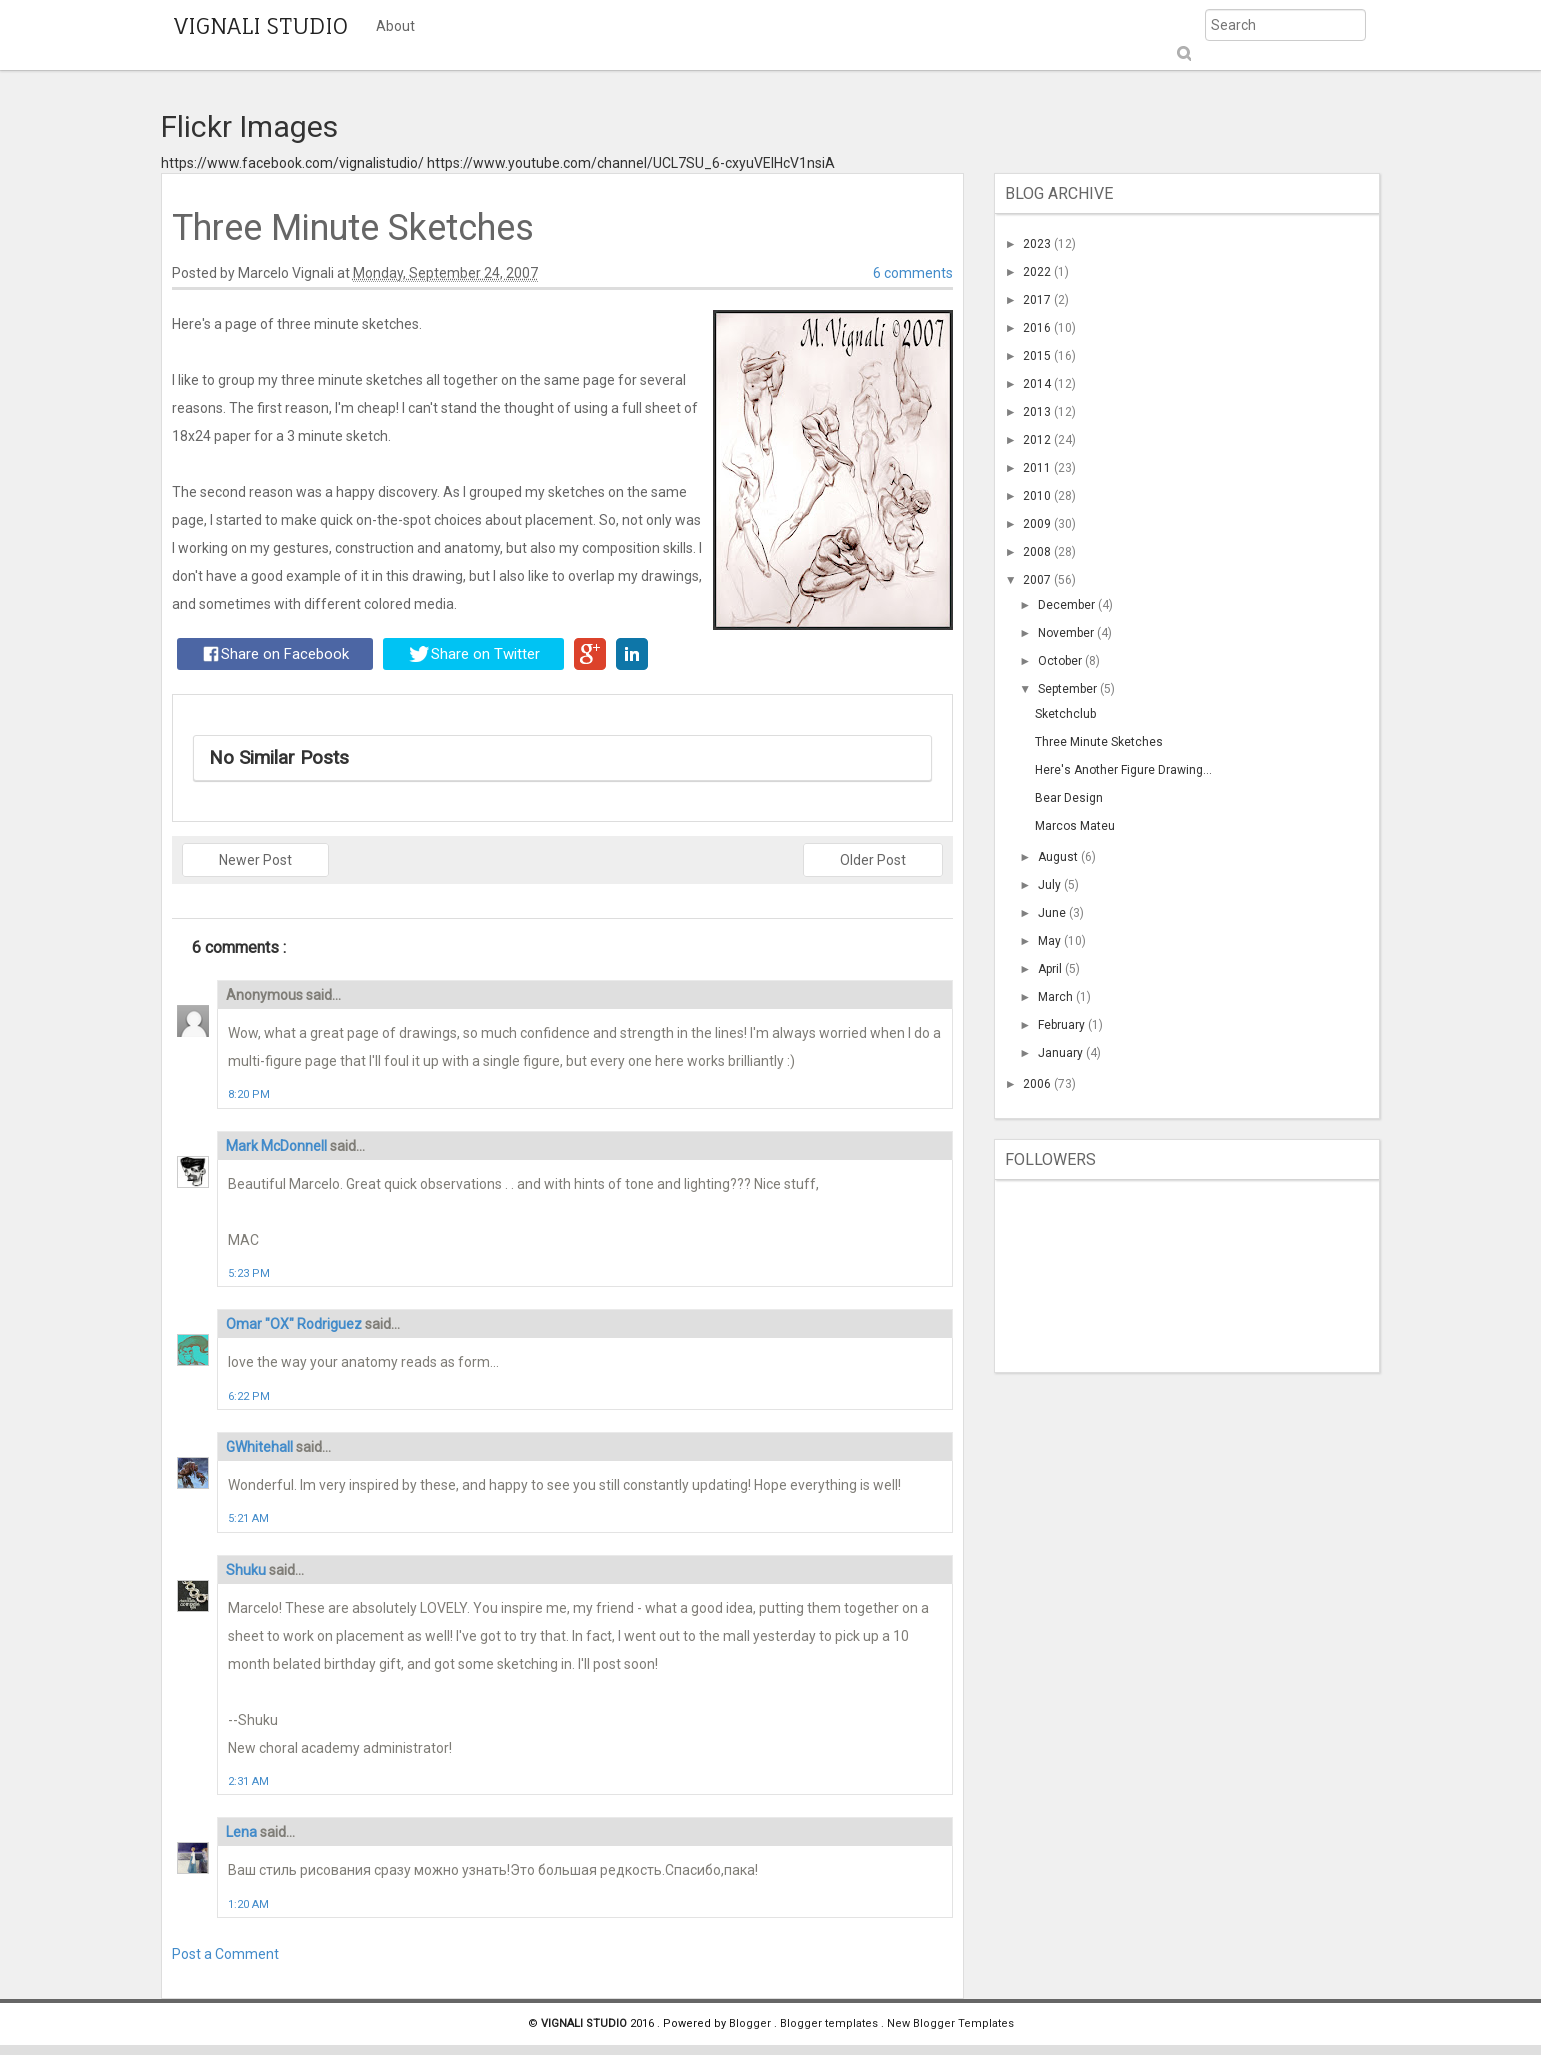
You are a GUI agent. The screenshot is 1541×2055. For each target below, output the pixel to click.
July (1051, 885)
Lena (243, 1832)
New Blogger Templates (950, 2023)
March (1057, 997)
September (1069, 689)
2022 (1038, 272)
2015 (1038, 356)
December (1068, 605)
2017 (1038, 300)
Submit (1183, 53)
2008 (1038, 552)
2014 (1038, 384)
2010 (1038, 496)
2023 (1038, 244)
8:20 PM (249, 1094)
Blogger (751, 2023)
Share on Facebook (276, 654)
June (1053, 913)
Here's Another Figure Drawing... (1123, 770)
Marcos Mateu (1075, 826)
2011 (1038, 468)
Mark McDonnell (278, 1146)
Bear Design (1069, 798)
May (1051, 941)
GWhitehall (261, 1447)
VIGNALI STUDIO (261, 25)
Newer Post (255, 860)
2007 (1038, 580)
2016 (1038, 328)
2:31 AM (248, 1781)
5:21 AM (248, 1518)
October (1061, 661)
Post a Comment (225, 1954)
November (1067, 633)
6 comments (913, 273)
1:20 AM (248, 1904)
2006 (1038, 1084)
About (395, 26)
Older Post (873, 860)
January (1062, 1053)
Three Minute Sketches (1099, 742)
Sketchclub (1065, 714)
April (1051, 969)
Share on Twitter (474, 654)
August (1059, 857)
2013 (1038, 412)
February (1063, 1025)
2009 (1038, 524)
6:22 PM (249, 1396)
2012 (1038, 440)
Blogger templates (830, 2023)
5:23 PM (249, 1273)
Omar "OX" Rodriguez (295, 1324)
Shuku (247, 1570)
